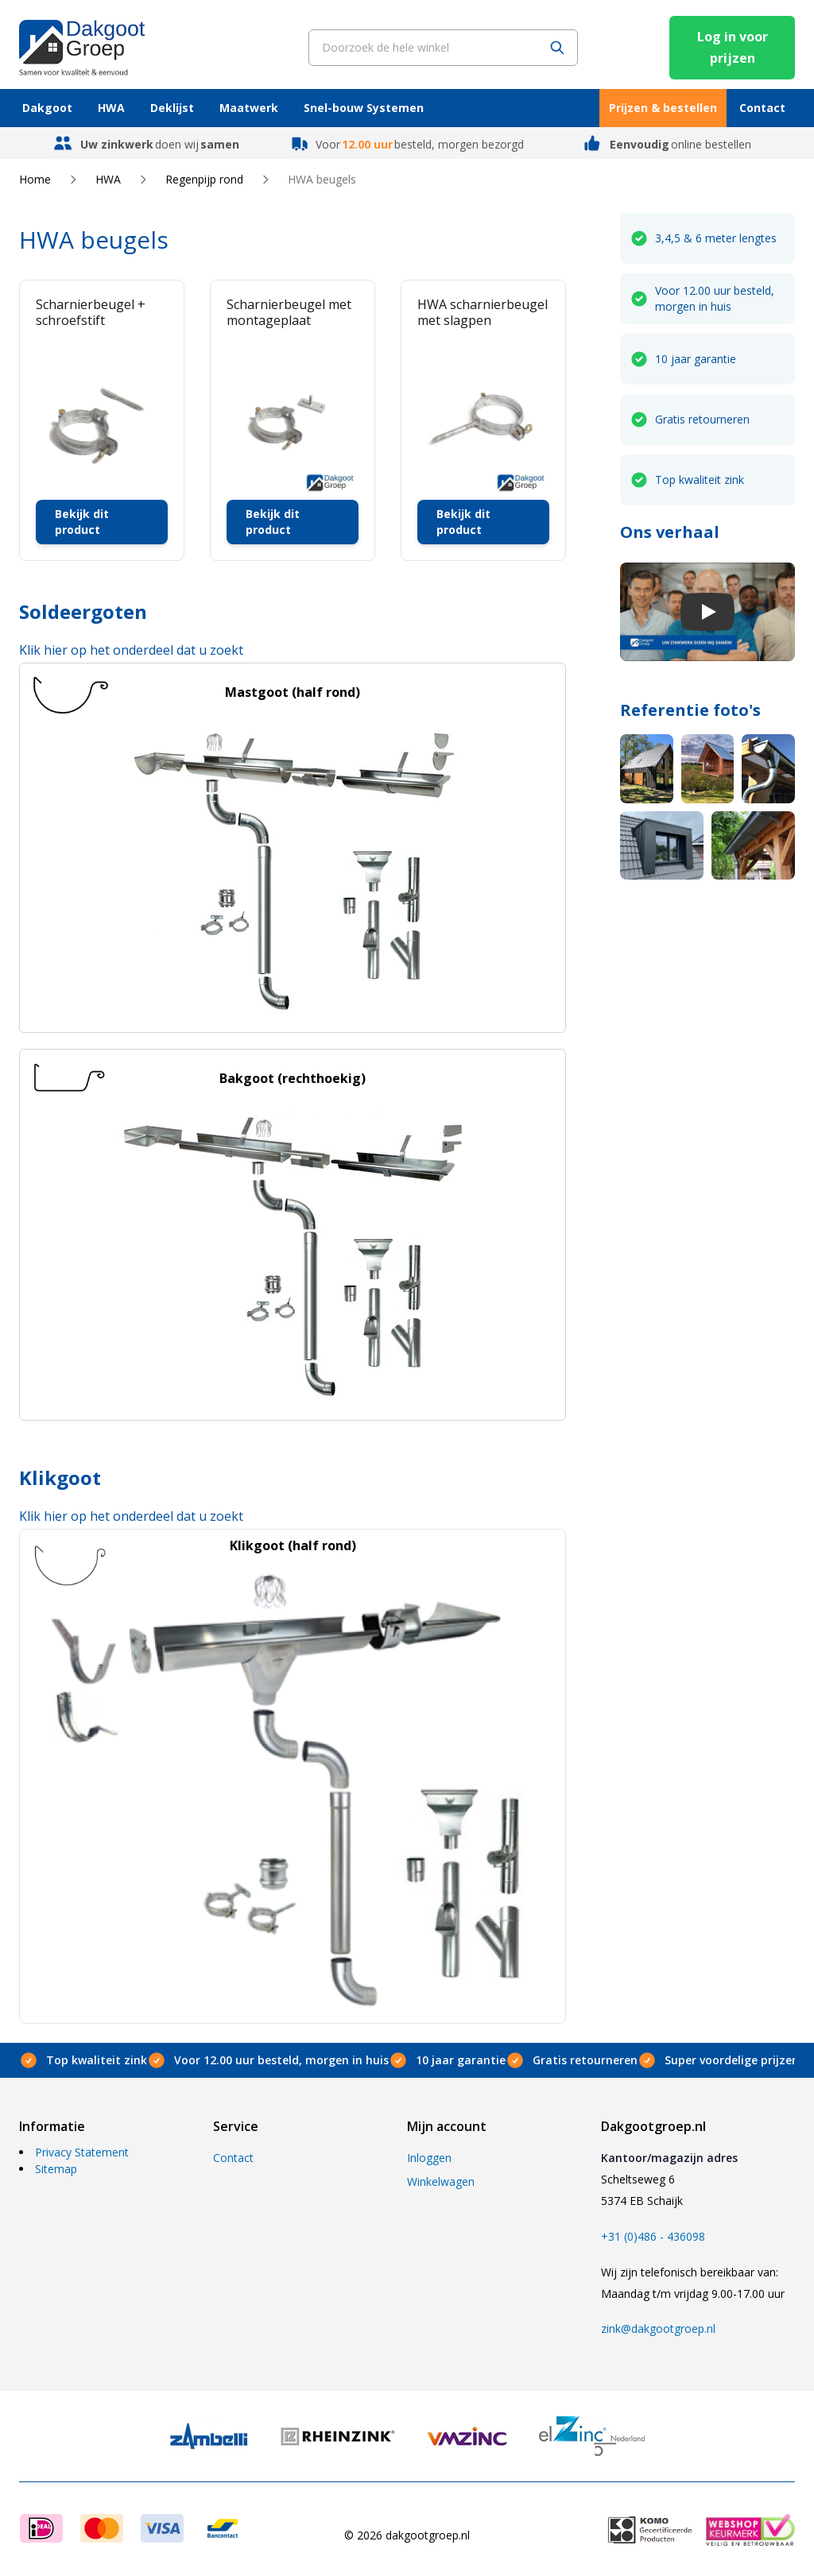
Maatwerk (248, 107)
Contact (762, 107)
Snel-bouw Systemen (364, 107)
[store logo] (82, 47)
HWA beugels (322, 179)
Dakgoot (47, 107)
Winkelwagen (441, 2181)
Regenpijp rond (204, 179)
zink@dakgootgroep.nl (658, 2328)
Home (35, 179)
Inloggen (429, 2157)
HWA (111, 107)
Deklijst (172, 107)
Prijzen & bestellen (663, 107)
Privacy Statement (82, 2152)
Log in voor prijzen (732, 47)
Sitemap (56, 2168)
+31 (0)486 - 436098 (653, 2236)
